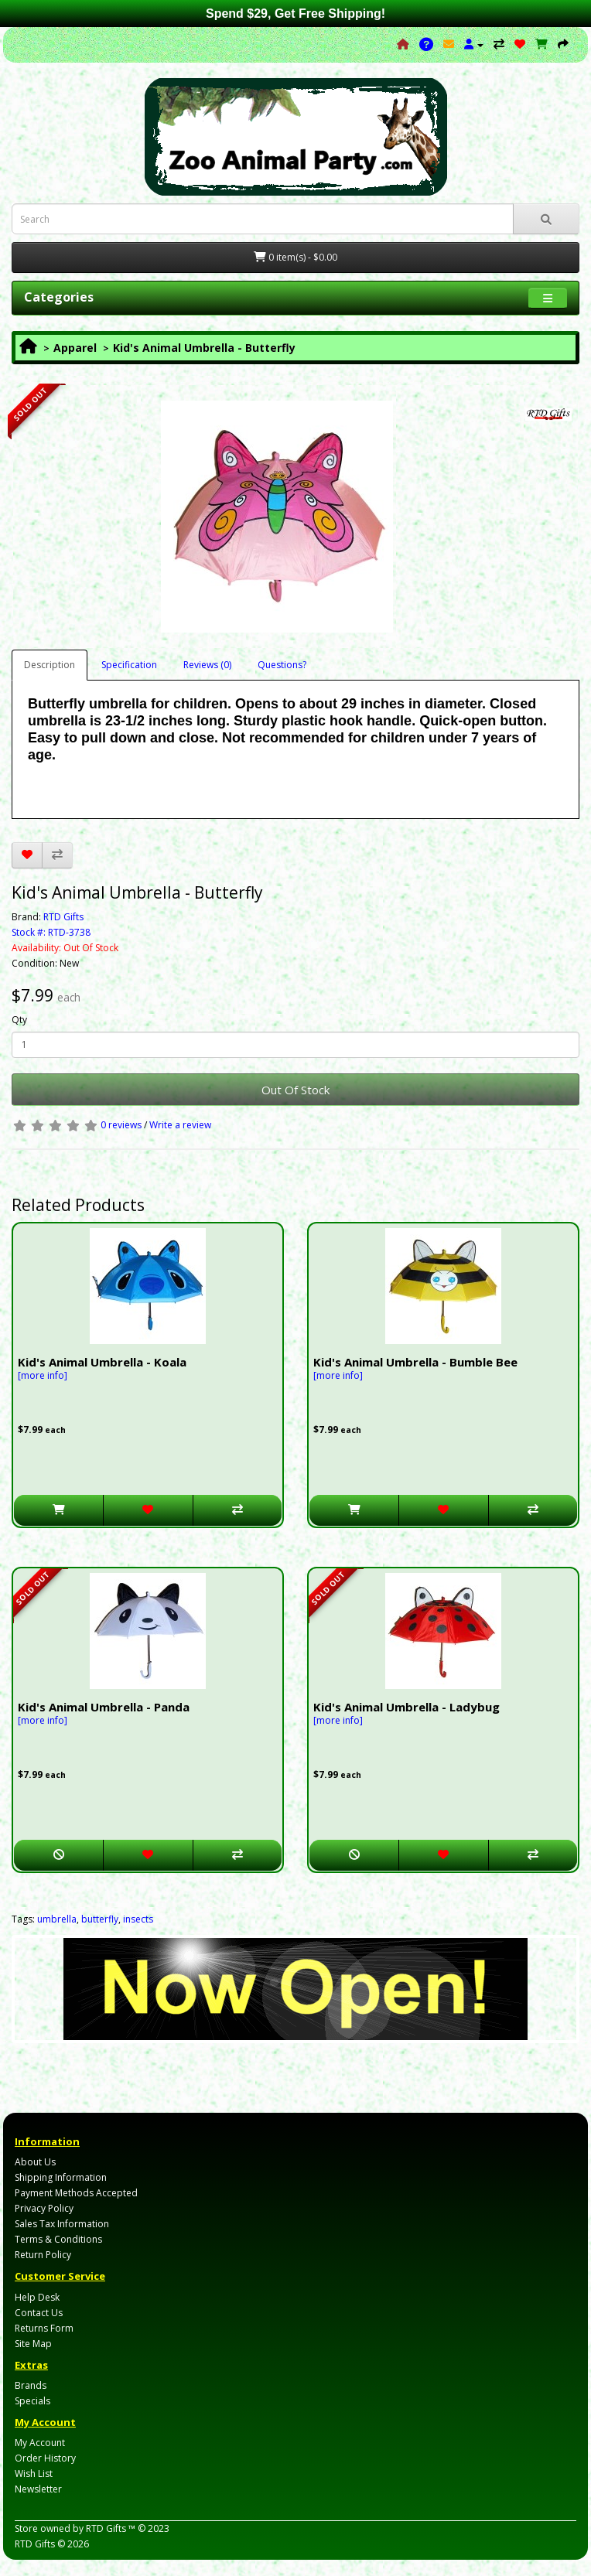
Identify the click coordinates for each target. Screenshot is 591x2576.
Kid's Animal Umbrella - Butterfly (204, 347)
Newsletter (38, 2489)
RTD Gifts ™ (110, 2528)
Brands (30, 2385)
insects (138, 1919)
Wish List (34, 2473)
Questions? (282, 664)
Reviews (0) (207, 664)
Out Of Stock (295, 1089)
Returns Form (44, 2328)
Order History (45, 2458)
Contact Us (39, 2312)
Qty (19, 1019)
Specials (32, 2400)
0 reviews (121, 1124)
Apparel (75, 347)
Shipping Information (61, 2177)
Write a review (180, 1124)
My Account (40, 2442)
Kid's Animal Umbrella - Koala (102, 1362)
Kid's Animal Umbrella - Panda (104, 1706)
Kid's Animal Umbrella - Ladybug (406, 1706)
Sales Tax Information (62, 2223)
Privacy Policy (44, 2208)
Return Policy (43, 2254)
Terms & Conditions (58, 2239)
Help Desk (37, 2297)
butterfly (99, 1919)
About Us (35, 2161)
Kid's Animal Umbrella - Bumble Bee (415, 1362)
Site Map (33, 2343)
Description (49, 664)
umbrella (57, 1919)
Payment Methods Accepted (76, 2192)
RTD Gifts (63, 916)
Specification (129, 664)
